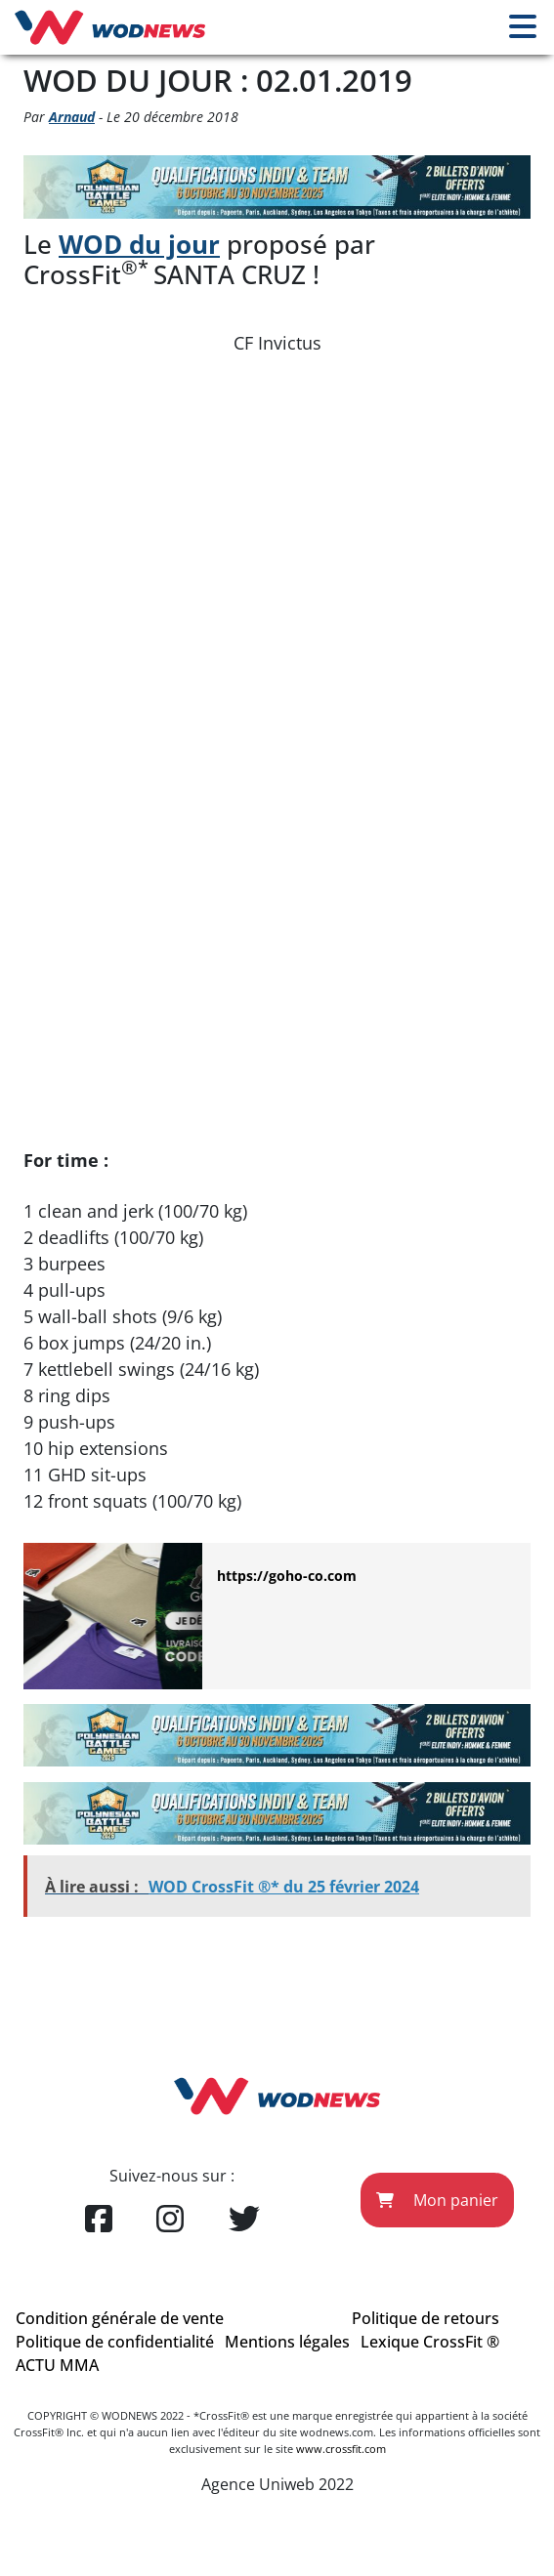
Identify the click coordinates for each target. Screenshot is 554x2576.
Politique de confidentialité (115, 2341)
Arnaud (72, 116)
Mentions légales (287, 2341)
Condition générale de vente (120, 2318)
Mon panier (437, 2200)
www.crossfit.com (341, 2448)
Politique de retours (425, 2318)
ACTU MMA (57, 2365)
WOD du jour (139, 244)
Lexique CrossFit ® (430, 2341)
